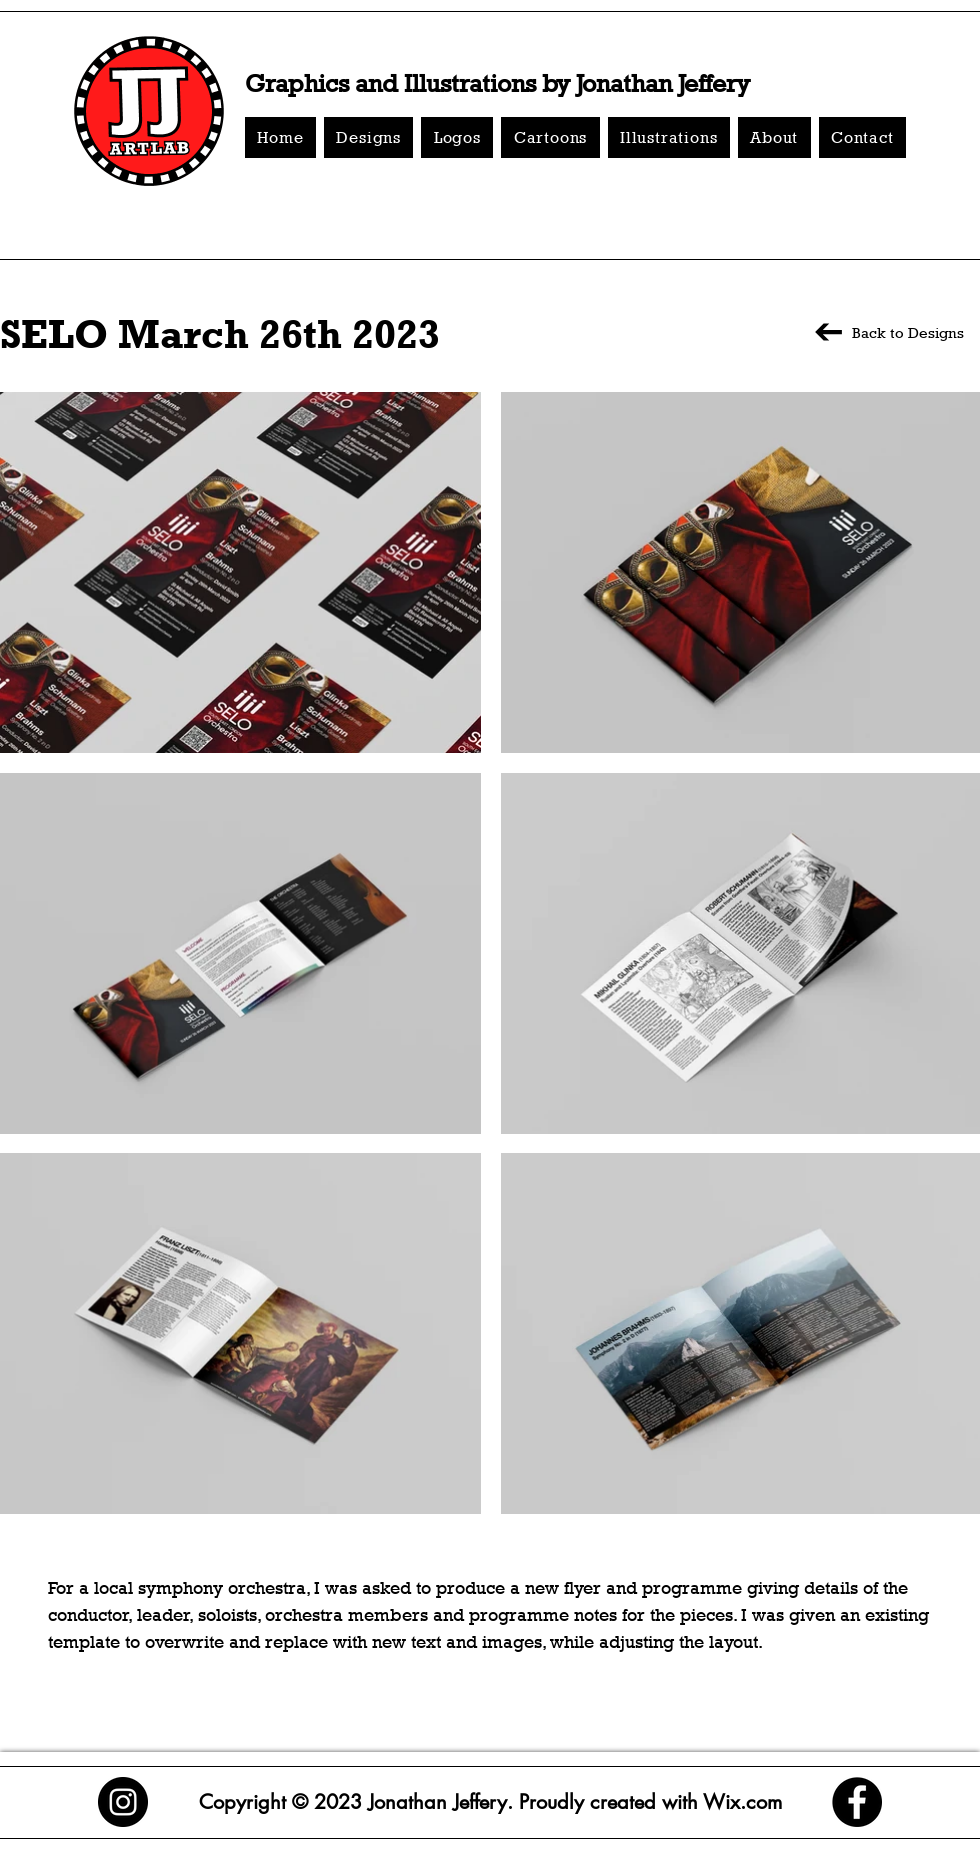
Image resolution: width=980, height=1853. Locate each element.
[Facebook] (857, 1802)
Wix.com (740, 1802)
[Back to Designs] (887, 332)
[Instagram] (123, 1802)
